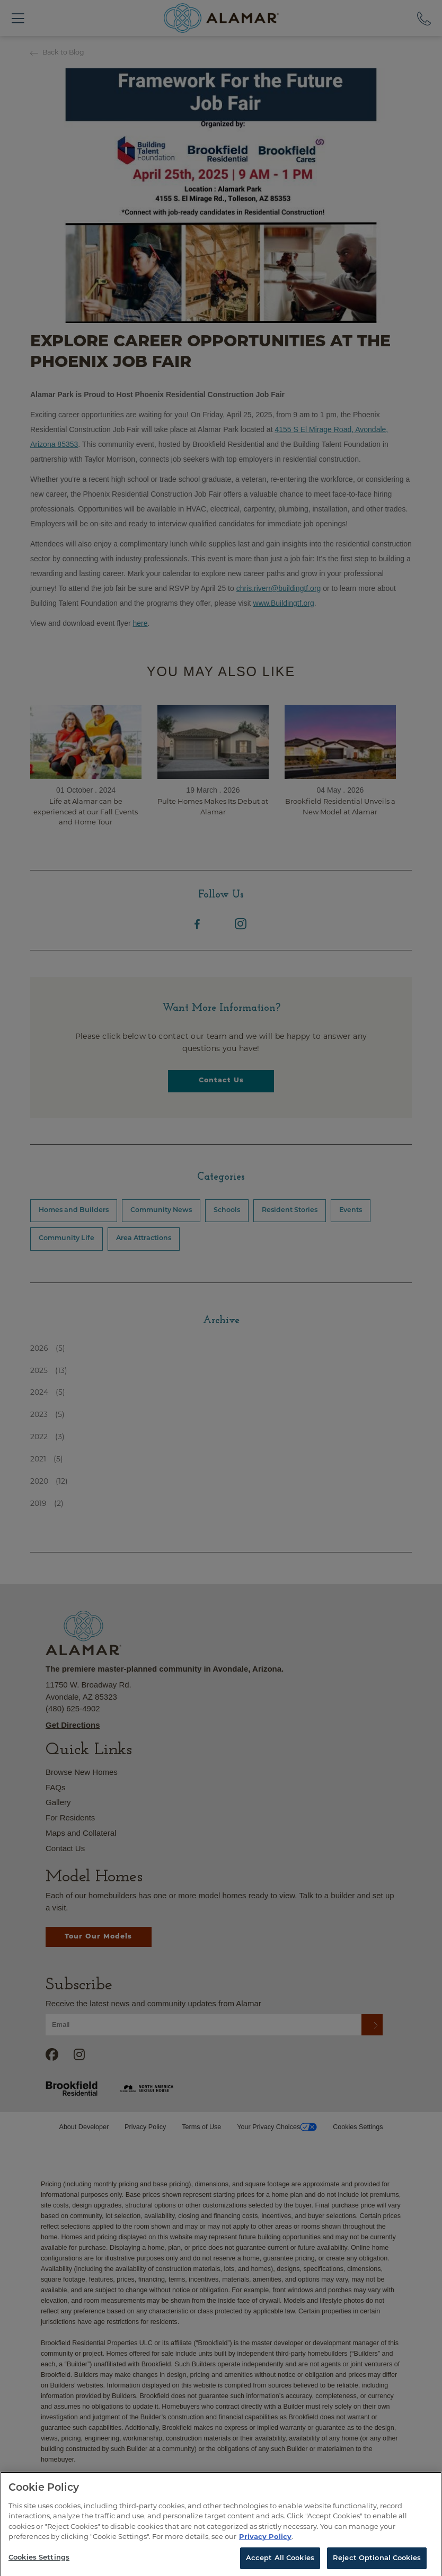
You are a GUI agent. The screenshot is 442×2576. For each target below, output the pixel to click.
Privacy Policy (265, 2545)
